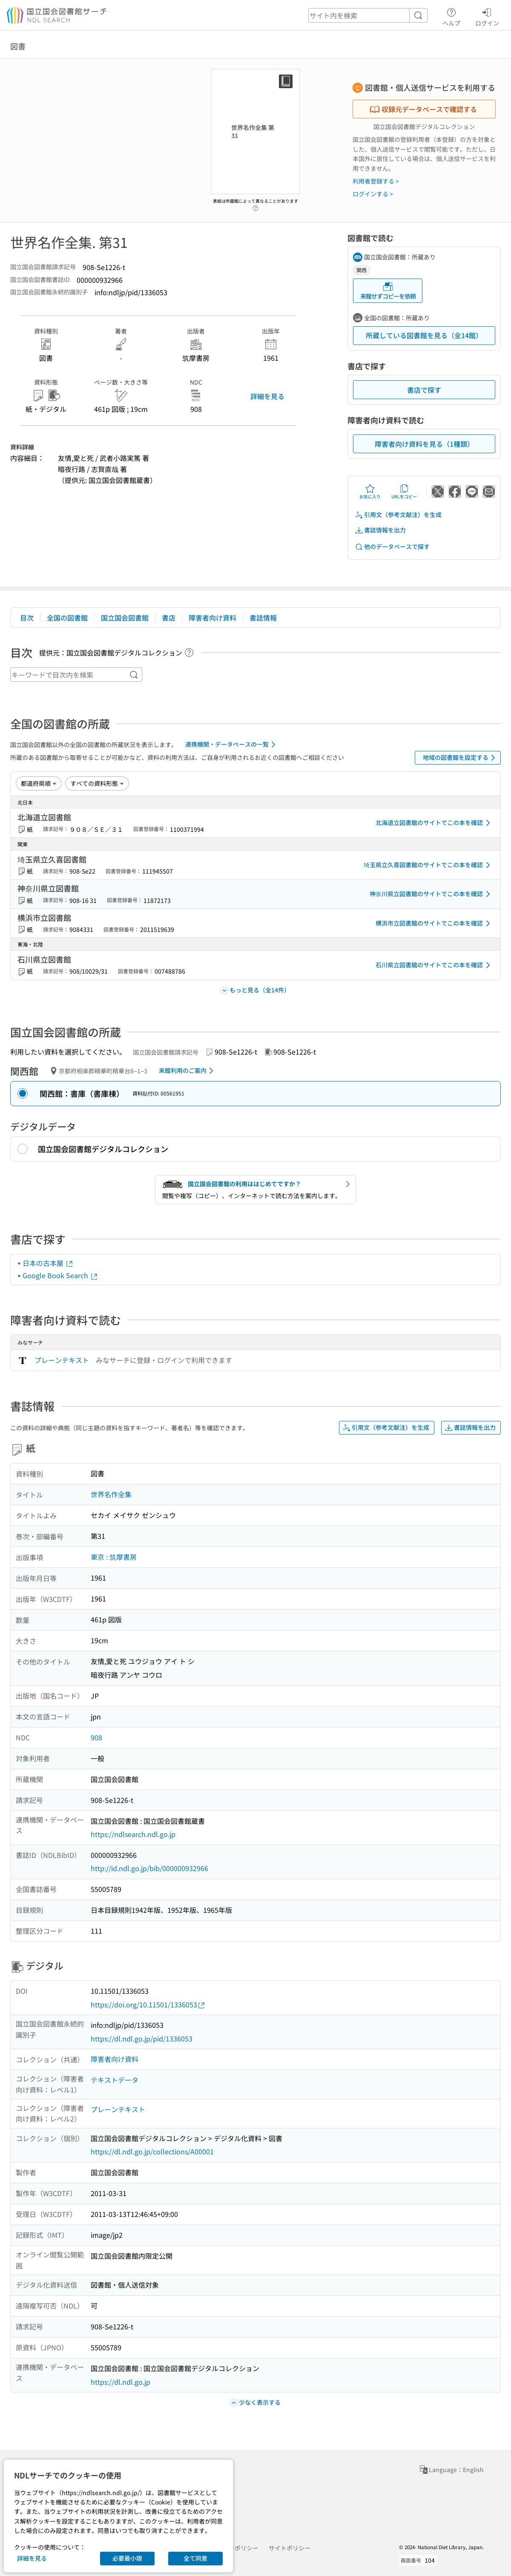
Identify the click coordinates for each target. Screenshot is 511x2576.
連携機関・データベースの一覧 (231, 744)
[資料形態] (97, 783)
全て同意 (195, 2558)
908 (96, 1737)
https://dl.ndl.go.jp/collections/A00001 (152, 2151)
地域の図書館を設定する (460, 758)
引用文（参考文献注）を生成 (398, 514)
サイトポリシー (289, 2548)
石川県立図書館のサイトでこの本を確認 (434, 965)
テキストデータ (114, 2080)
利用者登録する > (376, 181)
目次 (27, 617)
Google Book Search (60, 1275)
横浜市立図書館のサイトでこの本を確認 (434, 923)
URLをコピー (404, 491)
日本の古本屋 (48, 1263)
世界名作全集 (111, 1494)
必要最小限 (127, 2558)
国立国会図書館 (125, 617)
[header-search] (368, 15)
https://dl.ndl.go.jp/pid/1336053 (141, 2038)
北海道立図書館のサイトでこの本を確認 (434, 823)
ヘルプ (451, 16)
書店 (168, 617)
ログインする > (373, 194)
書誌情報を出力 (380, 530)
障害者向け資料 (212, 617)
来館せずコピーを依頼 (388, 290)
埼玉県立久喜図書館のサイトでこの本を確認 (428, 865)
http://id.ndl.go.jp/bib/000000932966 (149, 1868)
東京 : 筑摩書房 (114, 1557)
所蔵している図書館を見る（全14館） (424, 335)
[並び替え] (39, 783)
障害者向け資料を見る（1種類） (424, 444)
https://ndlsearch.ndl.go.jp (133, 1834)
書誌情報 (263, 617)
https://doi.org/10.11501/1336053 (148, 2004)
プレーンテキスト (61, 1360)
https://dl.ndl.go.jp (120, 2382)
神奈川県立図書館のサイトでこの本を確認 (431, 894)
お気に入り (370, 491)
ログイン (487, 16)
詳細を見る (267, 396)
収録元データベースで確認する (423, 109)
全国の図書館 (67, 617)
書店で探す (424, 390)
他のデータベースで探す (392, 546)
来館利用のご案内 (187, 1071)
